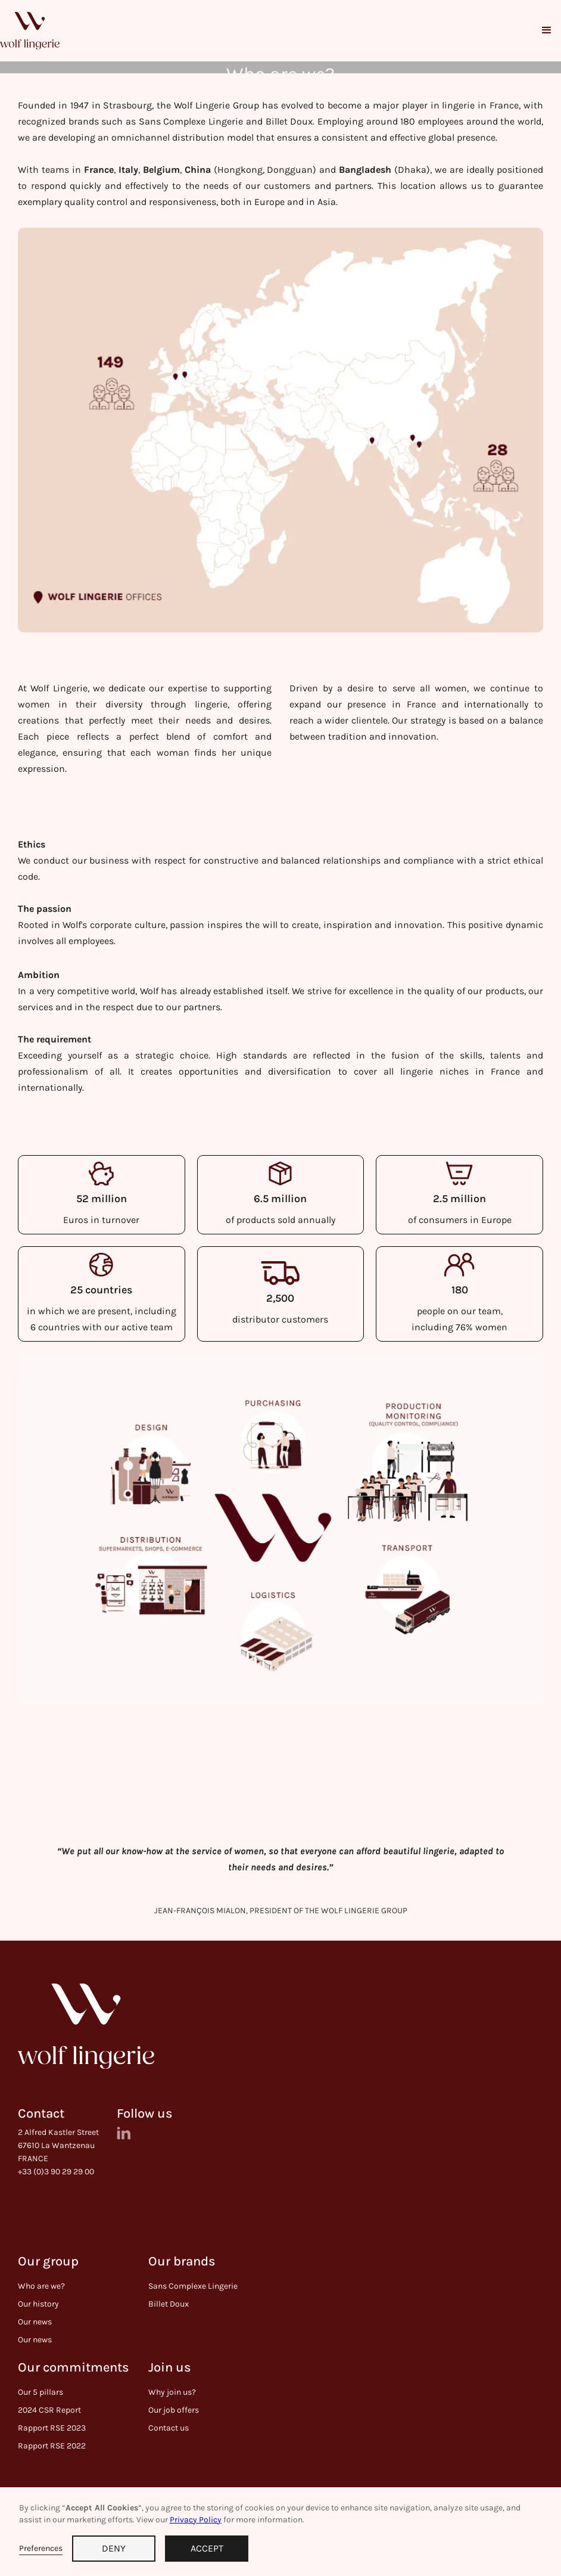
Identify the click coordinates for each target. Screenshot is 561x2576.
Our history (38, 2304)
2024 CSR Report (49, 2410)
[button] (546, 30)
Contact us (168, 2428)
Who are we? (41, 2286)
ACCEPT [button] (207, 2548)
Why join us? (172, 2392)
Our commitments (73, 2368)
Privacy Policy (196, 2520)
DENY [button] (114, 2548)
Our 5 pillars (40, 2392)
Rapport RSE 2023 (52, 2428)
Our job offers (173, 2410)
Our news (35, 2322)
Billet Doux (168, 2304)
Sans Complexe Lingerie (193, 2286)
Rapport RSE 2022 (52, 2446)
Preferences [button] (41, 2548)
